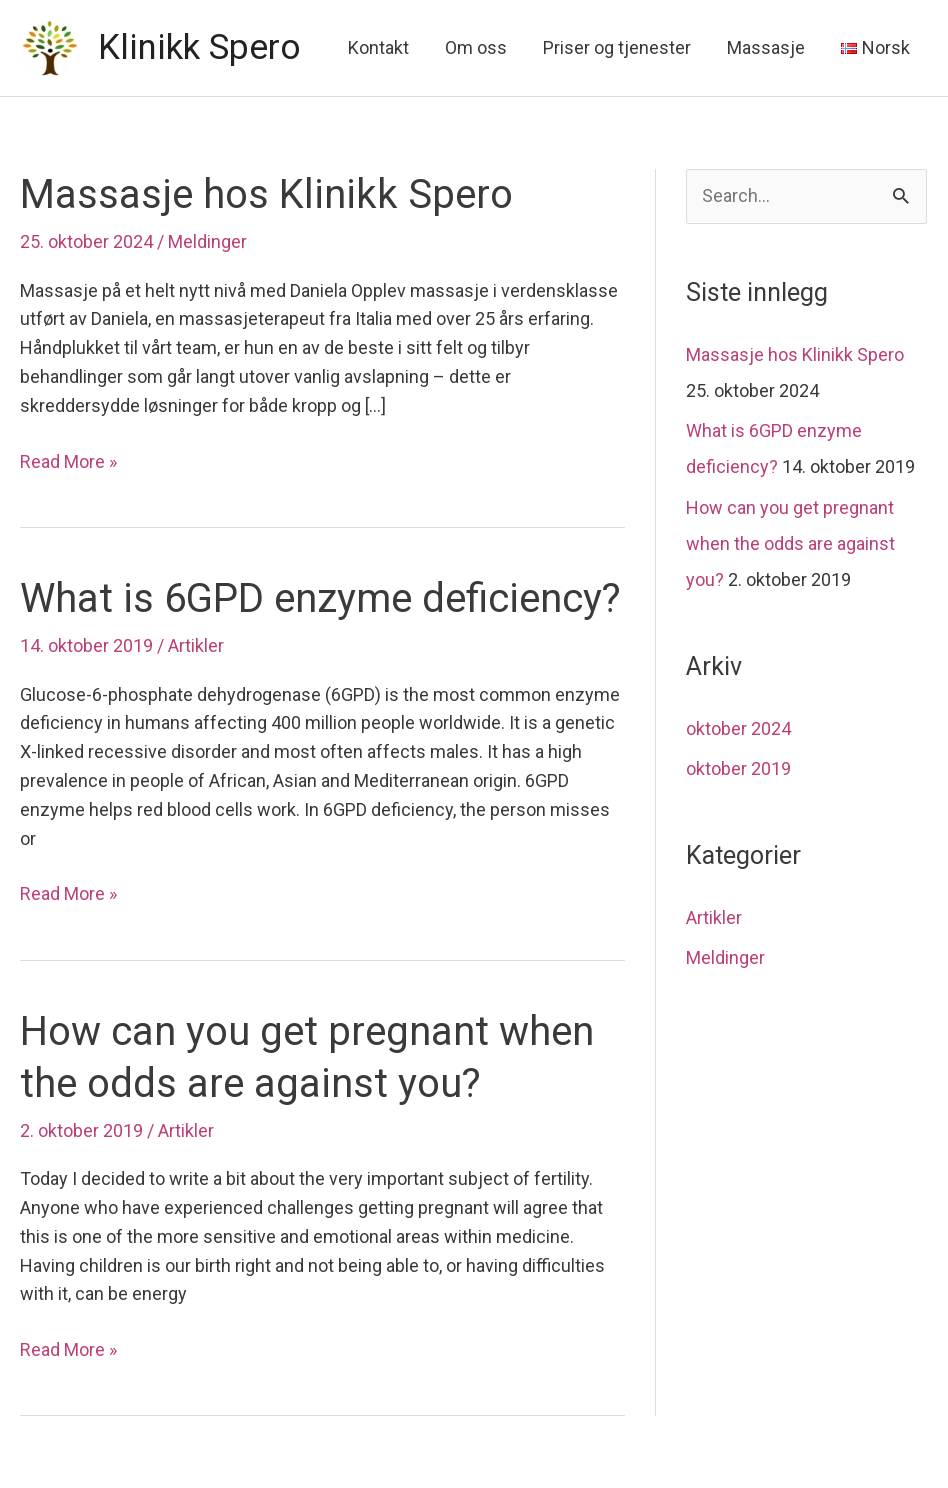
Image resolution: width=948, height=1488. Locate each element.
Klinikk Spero (199, 47)
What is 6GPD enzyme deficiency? (320, 598)
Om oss (476, 47)
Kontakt (378, 47)
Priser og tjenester (617, 47)
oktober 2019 (738, 768)
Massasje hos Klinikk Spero (266, 194)
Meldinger (207, 241)
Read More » (68, 462)
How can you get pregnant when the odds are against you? (790, 543)
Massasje (766, 47)
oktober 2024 (738, 728)
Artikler (196, 645)
